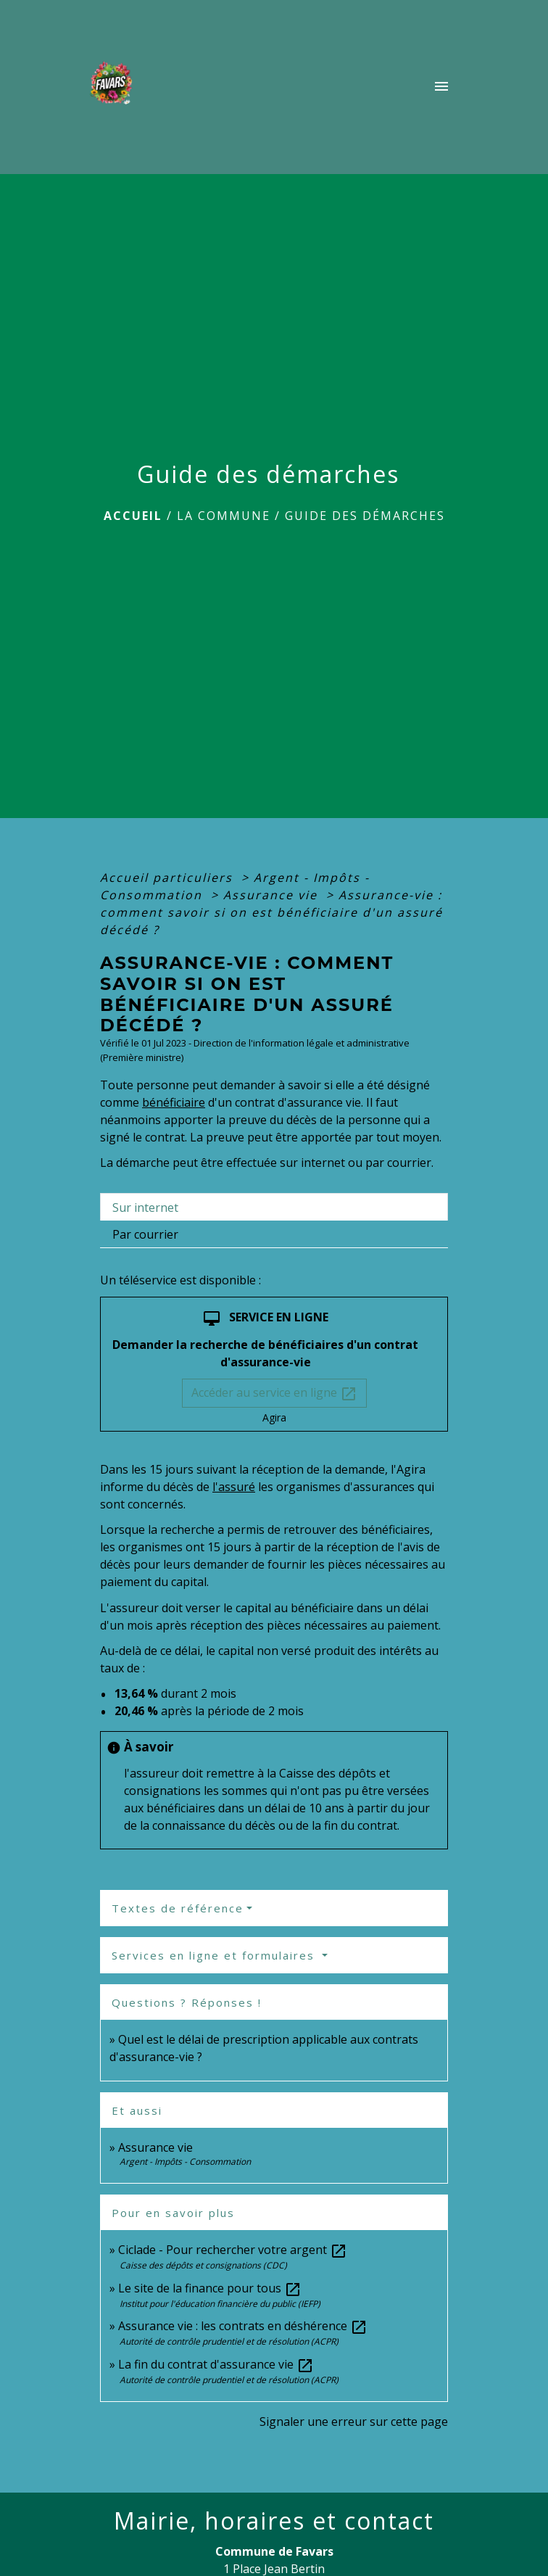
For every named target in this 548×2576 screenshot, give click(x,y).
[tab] (274, 1207)
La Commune (223, 516)
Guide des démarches (365, 516)
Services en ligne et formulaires (215, 1955)
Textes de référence (178, 1908)
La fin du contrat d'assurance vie (216, 2364)
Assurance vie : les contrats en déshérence (243, 2326)
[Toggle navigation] (441, 87)
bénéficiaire (173, 1102)
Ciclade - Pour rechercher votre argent (232, 2250)
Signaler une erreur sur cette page (354, 2422)
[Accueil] (115, 87)
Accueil (133, 516)
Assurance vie (272, 895)
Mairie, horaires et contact (274, 2521)
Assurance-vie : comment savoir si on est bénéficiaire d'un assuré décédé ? (271, 912)
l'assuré (233, 1487)
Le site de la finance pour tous (210, 2288)
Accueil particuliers (168, 878)
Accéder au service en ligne (274, 1393)
